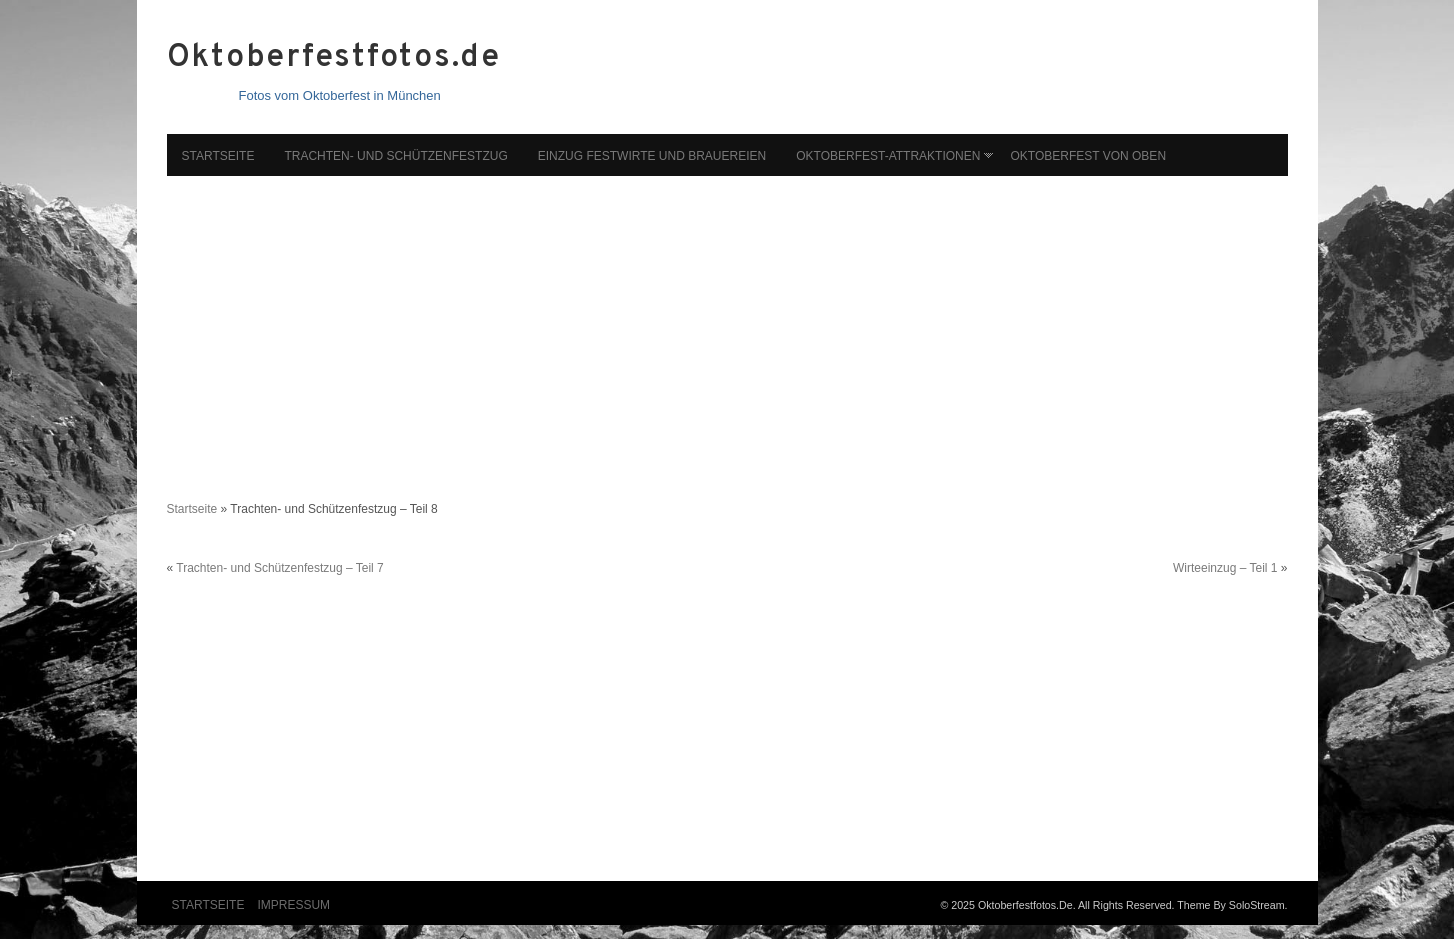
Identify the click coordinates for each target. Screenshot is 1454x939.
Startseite (218, 156)
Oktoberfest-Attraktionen (888, 156)
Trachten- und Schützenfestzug (395, 156)
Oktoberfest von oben (1088, 156)
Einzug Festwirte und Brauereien (652, 156)
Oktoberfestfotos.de (334, 58)
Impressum (293, 905)
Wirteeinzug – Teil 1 (1225, 568)
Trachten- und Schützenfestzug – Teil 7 (279, 568)
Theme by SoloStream (1230, 905)
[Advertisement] (727, 328)
